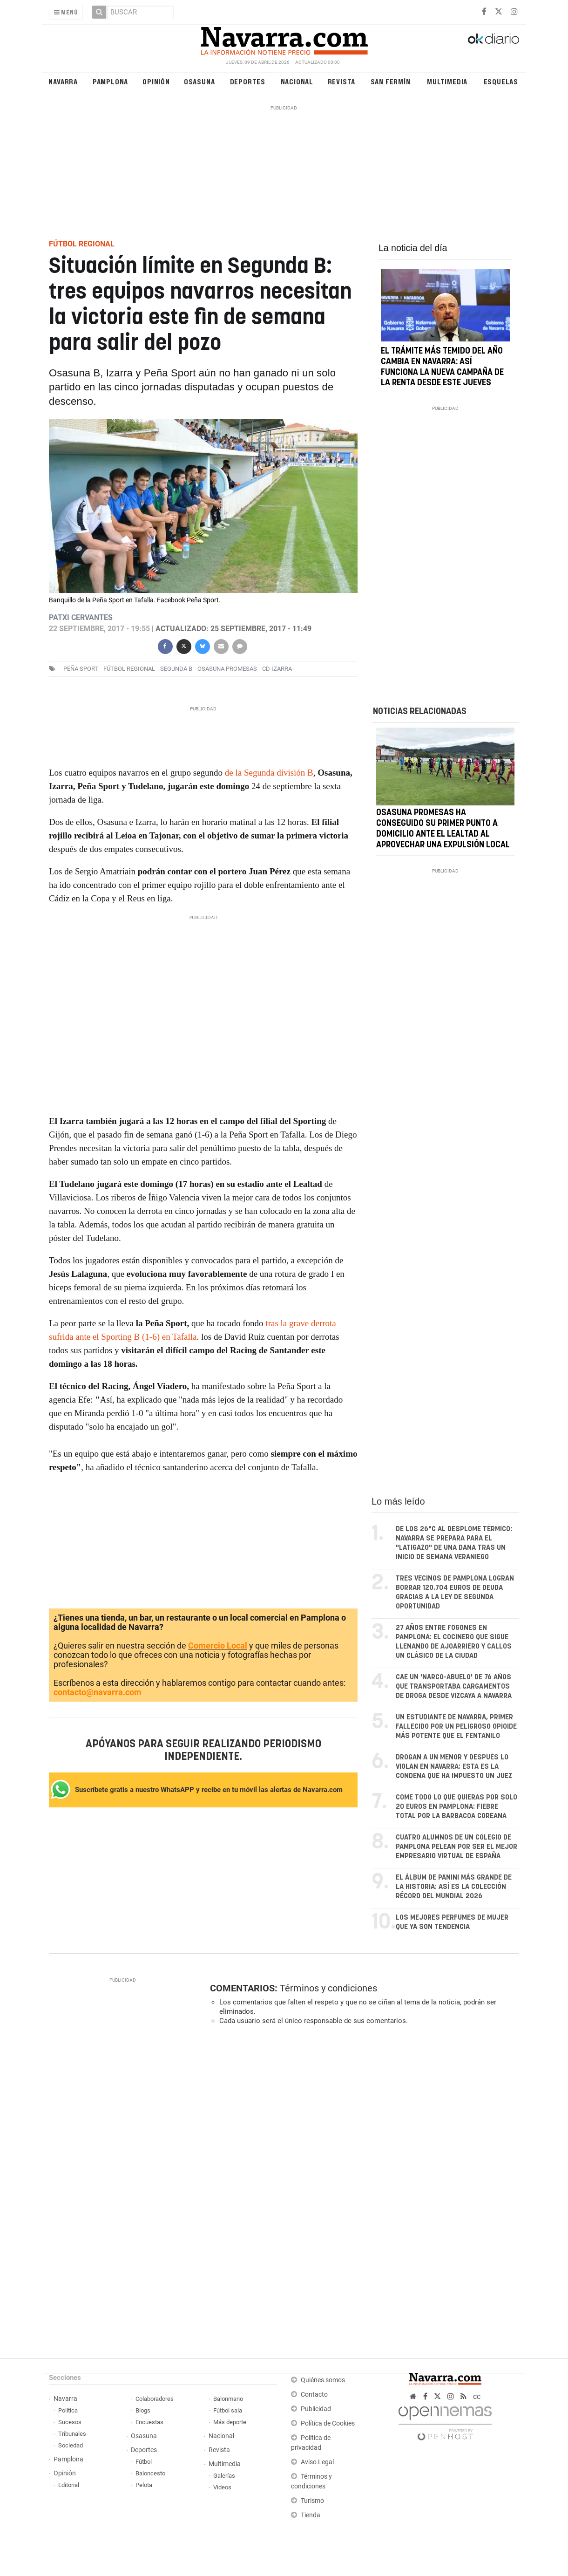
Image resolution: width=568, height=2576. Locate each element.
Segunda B (176, 668)
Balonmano (228, 2398)
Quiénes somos (323, 2380)
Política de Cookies (328, 2423)
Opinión (156, 81)
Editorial (68, 2484)
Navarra (63, 81)
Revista (342, 81)
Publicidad (316, 2409)
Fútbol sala (227, 2410)
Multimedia (447, 81)
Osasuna (199, 81)
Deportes (247, 81)
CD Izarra (277, 668)
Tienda (310, 2515)
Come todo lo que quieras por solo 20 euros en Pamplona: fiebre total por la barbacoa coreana (456, 1807)
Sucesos (69, 2422)
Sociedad (70, 2445)
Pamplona (110, 81)
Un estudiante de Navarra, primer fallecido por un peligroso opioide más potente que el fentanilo (456, 1726)
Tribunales (72, 2433)
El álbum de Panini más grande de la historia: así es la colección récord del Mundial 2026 (454, 1887)
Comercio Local (217, 1645)
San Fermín (391, 81)
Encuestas (149, 2422)
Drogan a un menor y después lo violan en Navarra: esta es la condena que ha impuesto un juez (454, 1766)
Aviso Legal (317, 2462)
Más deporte (229, 2422)
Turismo (312, 2501)
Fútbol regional (129, 668)
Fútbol (143, 2461)
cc (476, 2396)
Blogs (142, 2410)
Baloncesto (150, 2473)
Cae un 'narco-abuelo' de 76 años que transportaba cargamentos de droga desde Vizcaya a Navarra (454, 1686)
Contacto (314, 2395)
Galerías (224, 2475)
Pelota (143, 2484)
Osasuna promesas (227, 668)
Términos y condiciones (328, 1988)
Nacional (297, 81)
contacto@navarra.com (98, 1692)
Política (68, 2410)
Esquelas (501, 81)
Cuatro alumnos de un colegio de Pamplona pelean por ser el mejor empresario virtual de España (456, 1847)
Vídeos (222, 2487)
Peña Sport (80, 668)
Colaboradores (154, 2398)
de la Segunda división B (268, 772)
